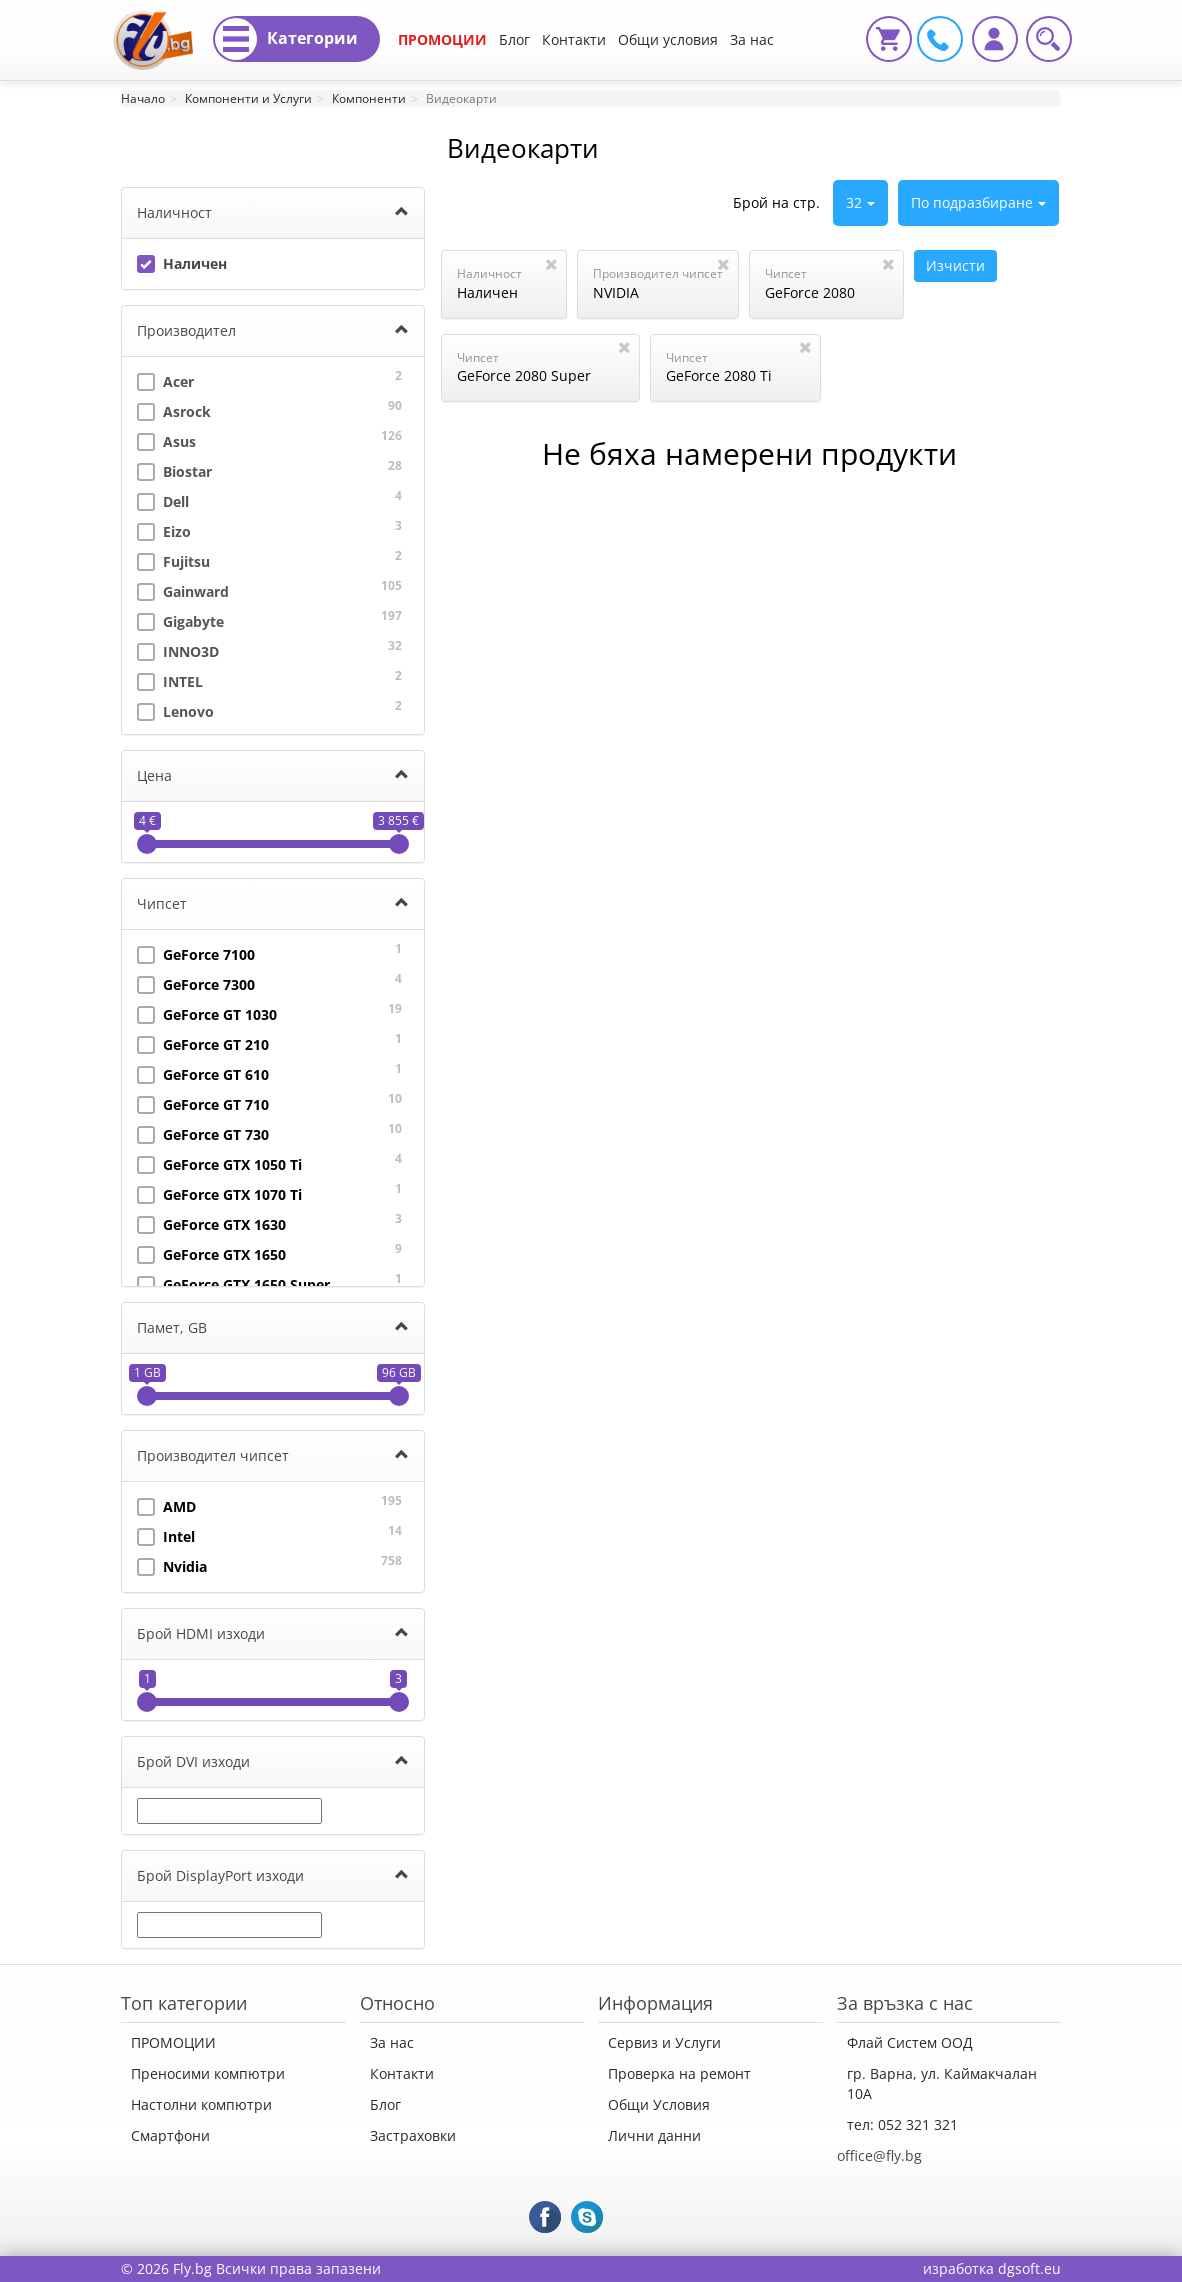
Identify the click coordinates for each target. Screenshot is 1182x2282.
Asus (166, 439)
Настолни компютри (201, 2104)
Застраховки (413, 2135)
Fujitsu (173, 559)
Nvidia (172, 1564)
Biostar (174, 469)
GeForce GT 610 (203, 1072)
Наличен (182, 261)
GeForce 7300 (196, 982)
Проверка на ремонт (679, 2073)
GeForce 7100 (196, 952)
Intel (166, 1534)
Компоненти (369, 98)
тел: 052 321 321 (902, 2124)
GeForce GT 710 (203, 1102)
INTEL (170, 679)
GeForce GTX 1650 (211, 1252)
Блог (514, 39)
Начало (143, 98)
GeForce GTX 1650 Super (233, 1282)
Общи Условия (659, 2104)
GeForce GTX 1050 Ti (219, 1162)
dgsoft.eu (1029, 2268)
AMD (166, 1504)
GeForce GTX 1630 (211, 1222)
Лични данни (654, 2135)
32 (860, 202)
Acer (165, 379)
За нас (392, 2042)
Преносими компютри (208, 2073)
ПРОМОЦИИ (442, 39)
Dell (163, 499)
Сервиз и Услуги (664, 2042)
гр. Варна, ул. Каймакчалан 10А (942, 2083)
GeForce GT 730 (203, 1132)
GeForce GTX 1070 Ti (219, 1192)
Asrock (174, 409)
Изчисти (955, 265)
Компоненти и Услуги (248, 98)
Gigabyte (180, 619)
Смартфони (170, 2135)
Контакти (574, 39)
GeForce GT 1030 (207, 1012)
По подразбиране (978, 202)
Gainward (183, 589)
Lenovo (175, 709)
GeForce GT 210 (203, 1042)
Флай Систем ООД (910, 2042)
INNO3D (178, 649)
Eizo (164, 529)
